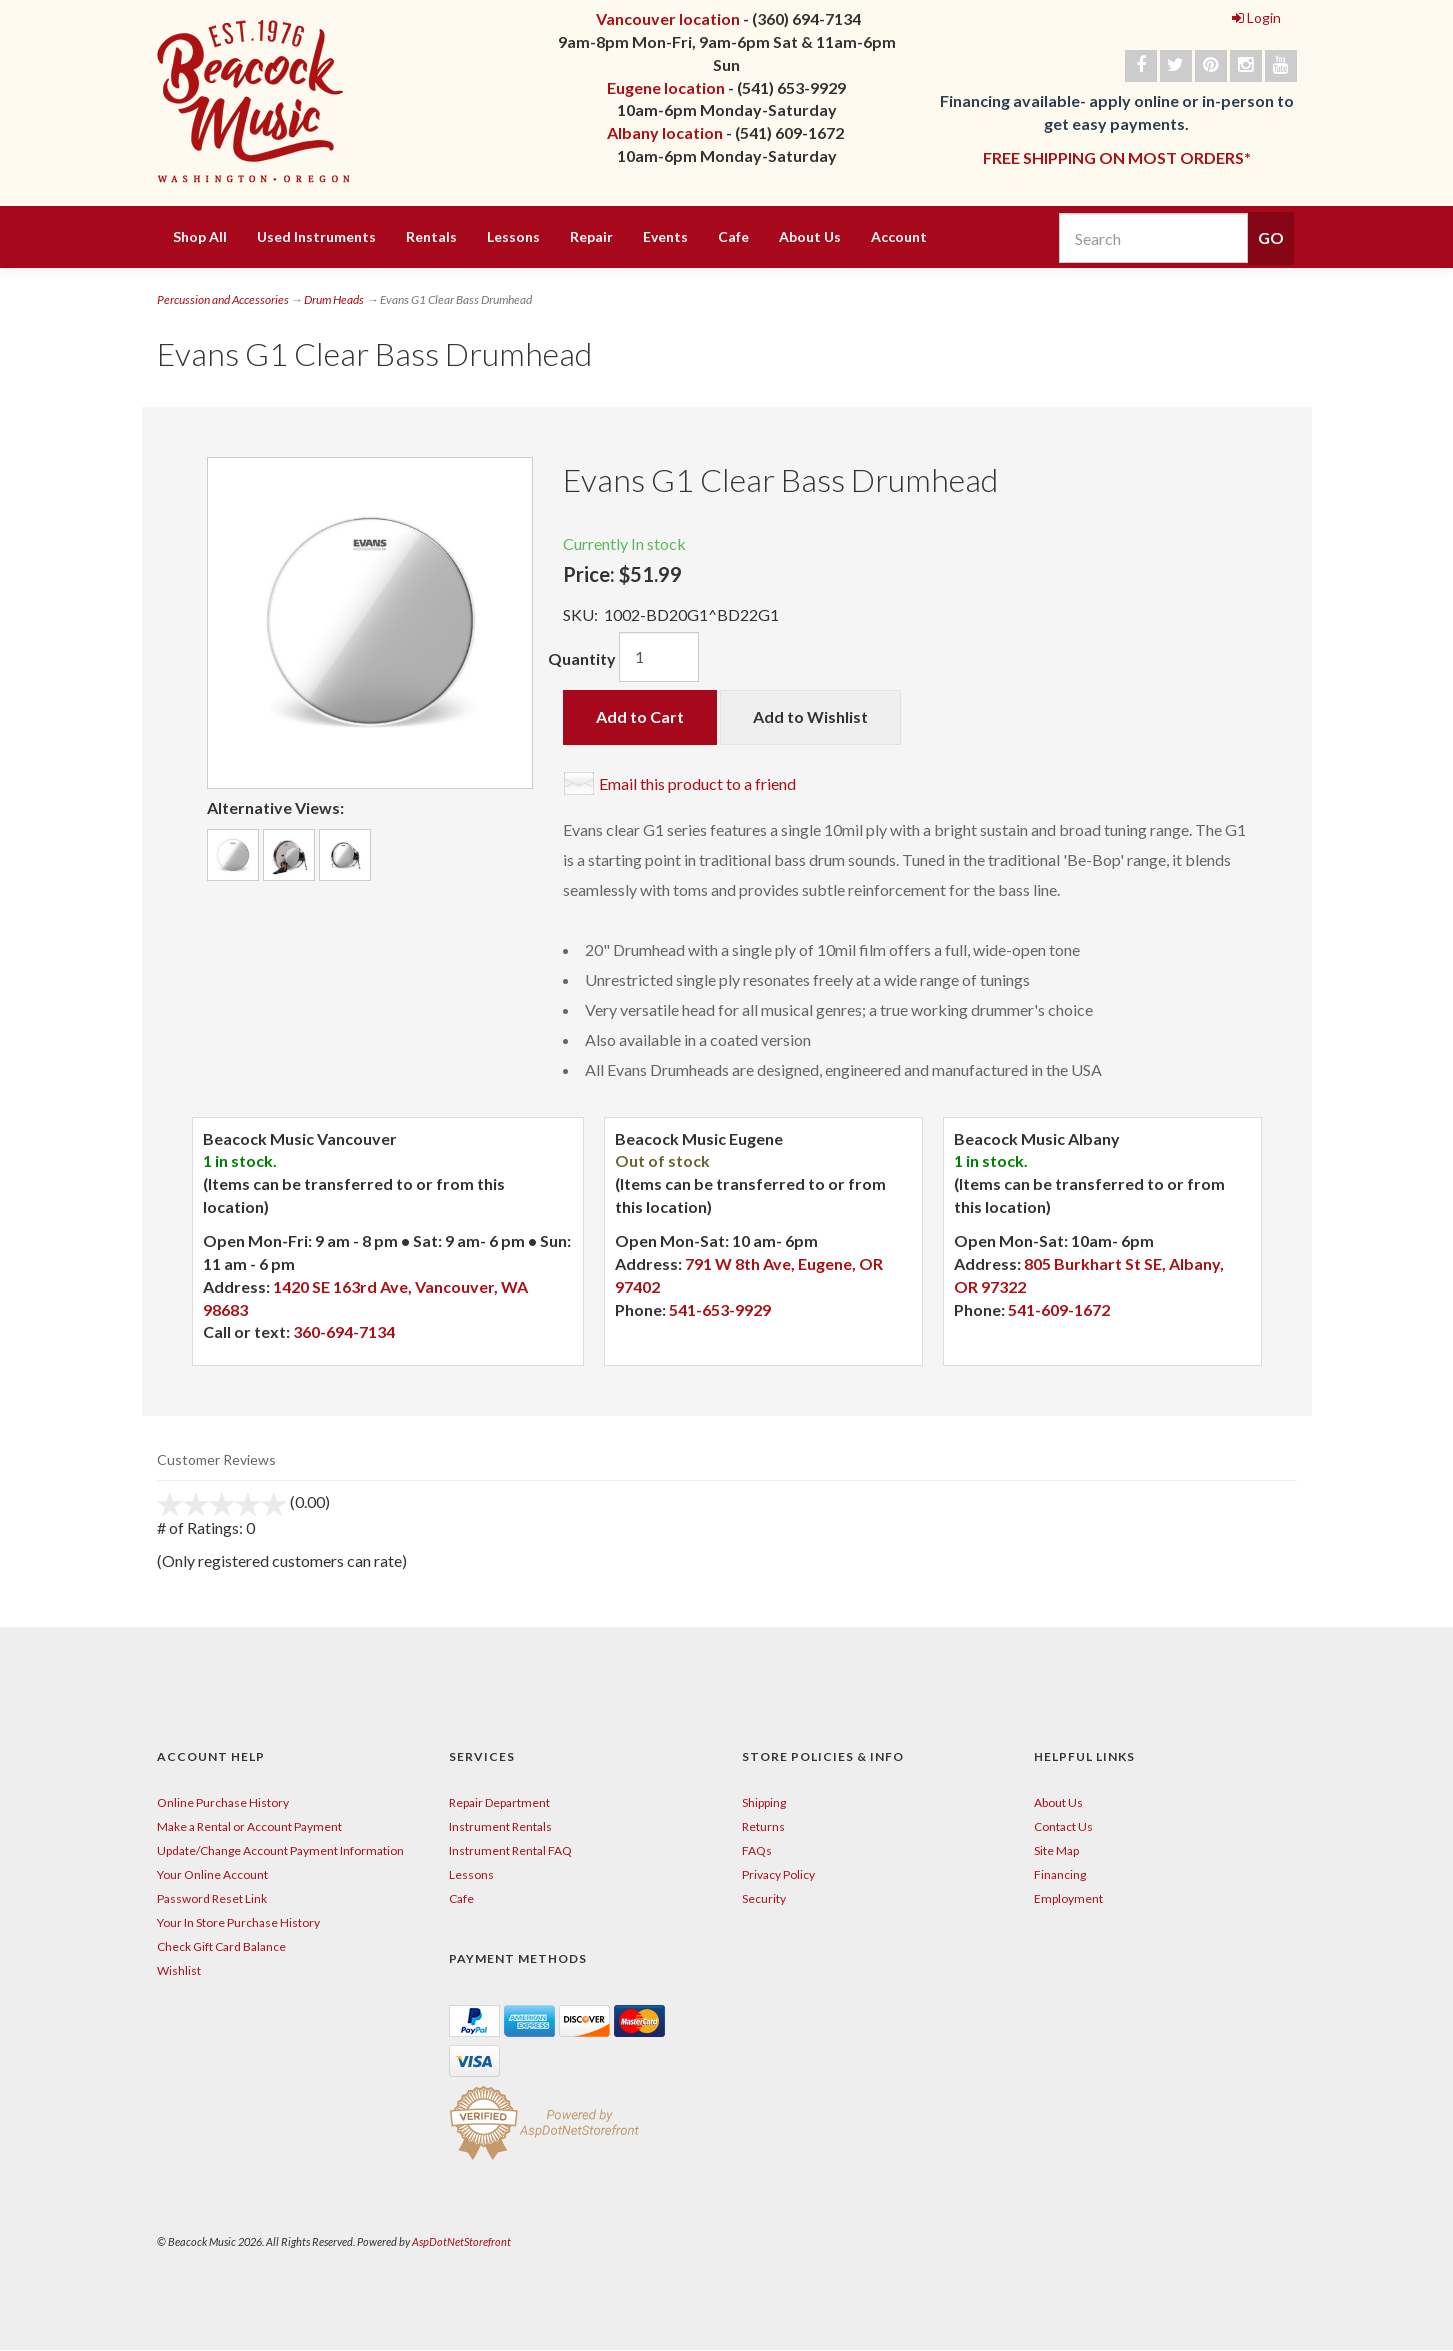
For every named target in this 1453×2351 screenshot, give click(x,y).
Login (1256, 17)
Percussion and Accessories (223, 299)
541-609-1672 (1059, 1309)
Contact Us (1063, 1826)
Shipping (764, 1802)
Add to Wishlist (810, 716)
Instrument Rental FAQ (510, 1850)
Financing (1060, 1874)
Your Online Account (212, 1874)
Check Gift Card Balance (221, 1946)
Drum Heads (334, 299)
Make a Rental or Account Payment (249, 1826)
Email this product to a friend (697, 783)
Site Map (1056, 1850)
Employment (1068, 1898)
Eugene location (666, 87)
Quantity (582, 658)
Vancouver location (668, 18)
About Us (810, 236)
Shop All (200, 236)
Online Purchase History (223, 1802)
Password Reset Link (212, 1898)
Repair (591, 236)
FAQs (757, 1850)
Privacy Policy (778, 1874)
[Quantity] (659, 657)
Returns (763, 1826)
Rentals (431, 236)
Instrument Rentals (500, 1826)
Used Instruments (316, 236)
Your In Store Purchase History (238, 1922)
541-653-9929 (720, 1309)
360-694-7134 (344, 1331)
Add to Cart (640, 716)
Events (665, 236)
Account (899, 236)
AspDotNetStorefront (461, 2241)
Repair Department (499, 1802)
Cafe (733, 236)
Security (764, 1898)
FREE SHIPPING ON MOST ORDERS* (1117, 157)
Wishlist (179, 1970)
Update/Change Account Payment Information (280, 1850)
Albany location (665, 132)
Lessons (513, 236)
